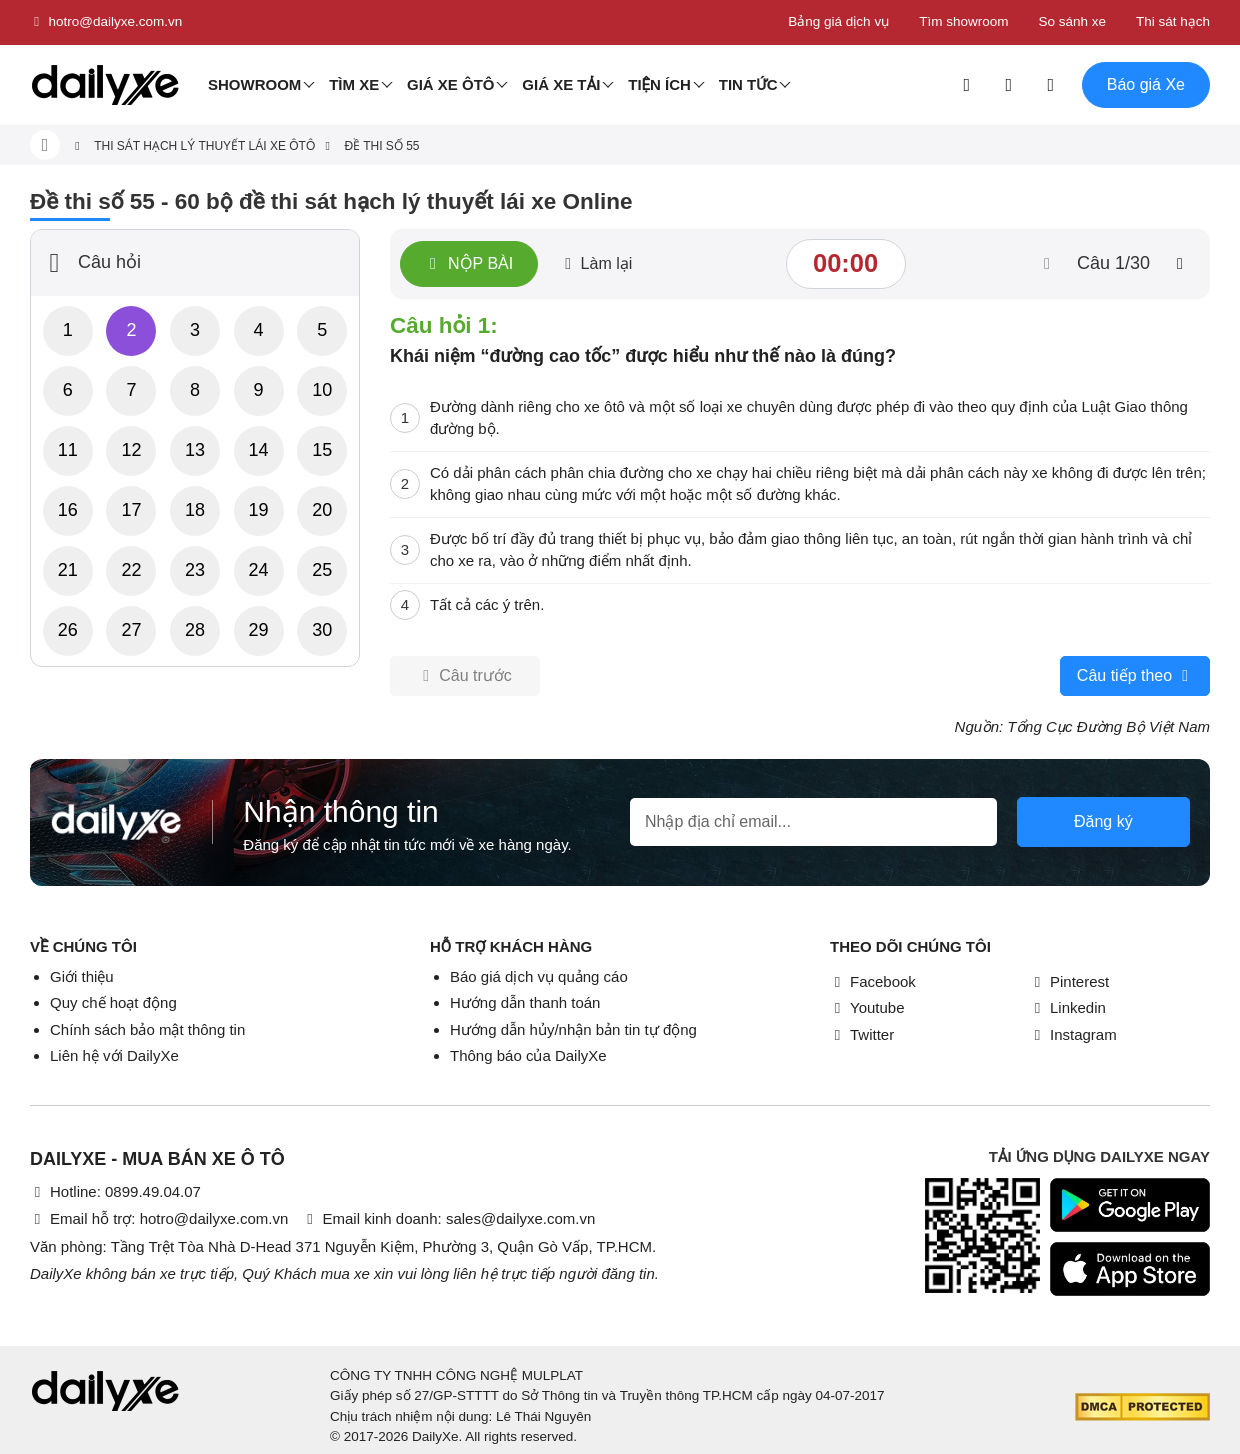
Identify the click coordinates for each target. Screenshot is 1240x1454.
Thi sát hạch (1173, 21)
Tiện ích (659, 84)
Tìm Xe (354, 84)
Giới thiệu (82, 976)
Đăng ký (1103, 821)
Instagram (1073, 1034)
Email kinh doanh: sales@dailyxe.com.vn (448, 1218)
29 (259, 630)
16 (68, 510)
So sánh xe (1072, 21)
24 (259, 570)
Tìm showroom (963, 21)
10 (322, 390)
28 (195, 630)
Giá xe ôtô (451, 84)
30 (322, 630)
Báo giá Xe (1146, 84)
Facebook (873, 981)
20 (322, 510)
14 (259, 450)
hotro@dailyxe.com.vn (106, 22)
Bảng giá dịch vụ (838, 21)
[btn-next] (1180, 264)
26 (68, 630)
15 (322, 450)
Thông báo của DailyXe (528, 1055)
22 (131, 570)
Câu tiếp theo (1135, 676)
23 (195, 570)
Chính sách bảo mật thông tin (147, 1029)
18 (195, 510)
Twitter (862, 1034)
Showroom (254, 84)
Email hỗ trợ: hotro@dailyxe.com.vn (159, 1218)
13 (195, 450)
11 (68, 450)
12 (131, 450)
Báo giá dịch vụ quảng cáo (539, 976)
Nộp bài (469, 264)
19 (259, 510)
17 (131, 510)
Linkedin (1068, 1007)
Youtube (867, 1007)
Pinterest (1069, 981)
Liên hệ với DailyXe (114, 1055)
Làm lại (596, 263)
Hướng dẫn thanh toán (525, 1002)
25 (322, 570)
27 (131, 630)
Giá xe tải (561, 84)
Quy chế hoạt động (113, 1002)
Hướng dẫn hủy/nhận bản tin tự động (573, 1029)
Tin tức (748, 84)
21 (68, 570)
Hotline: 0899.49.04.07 (115, 1191)
